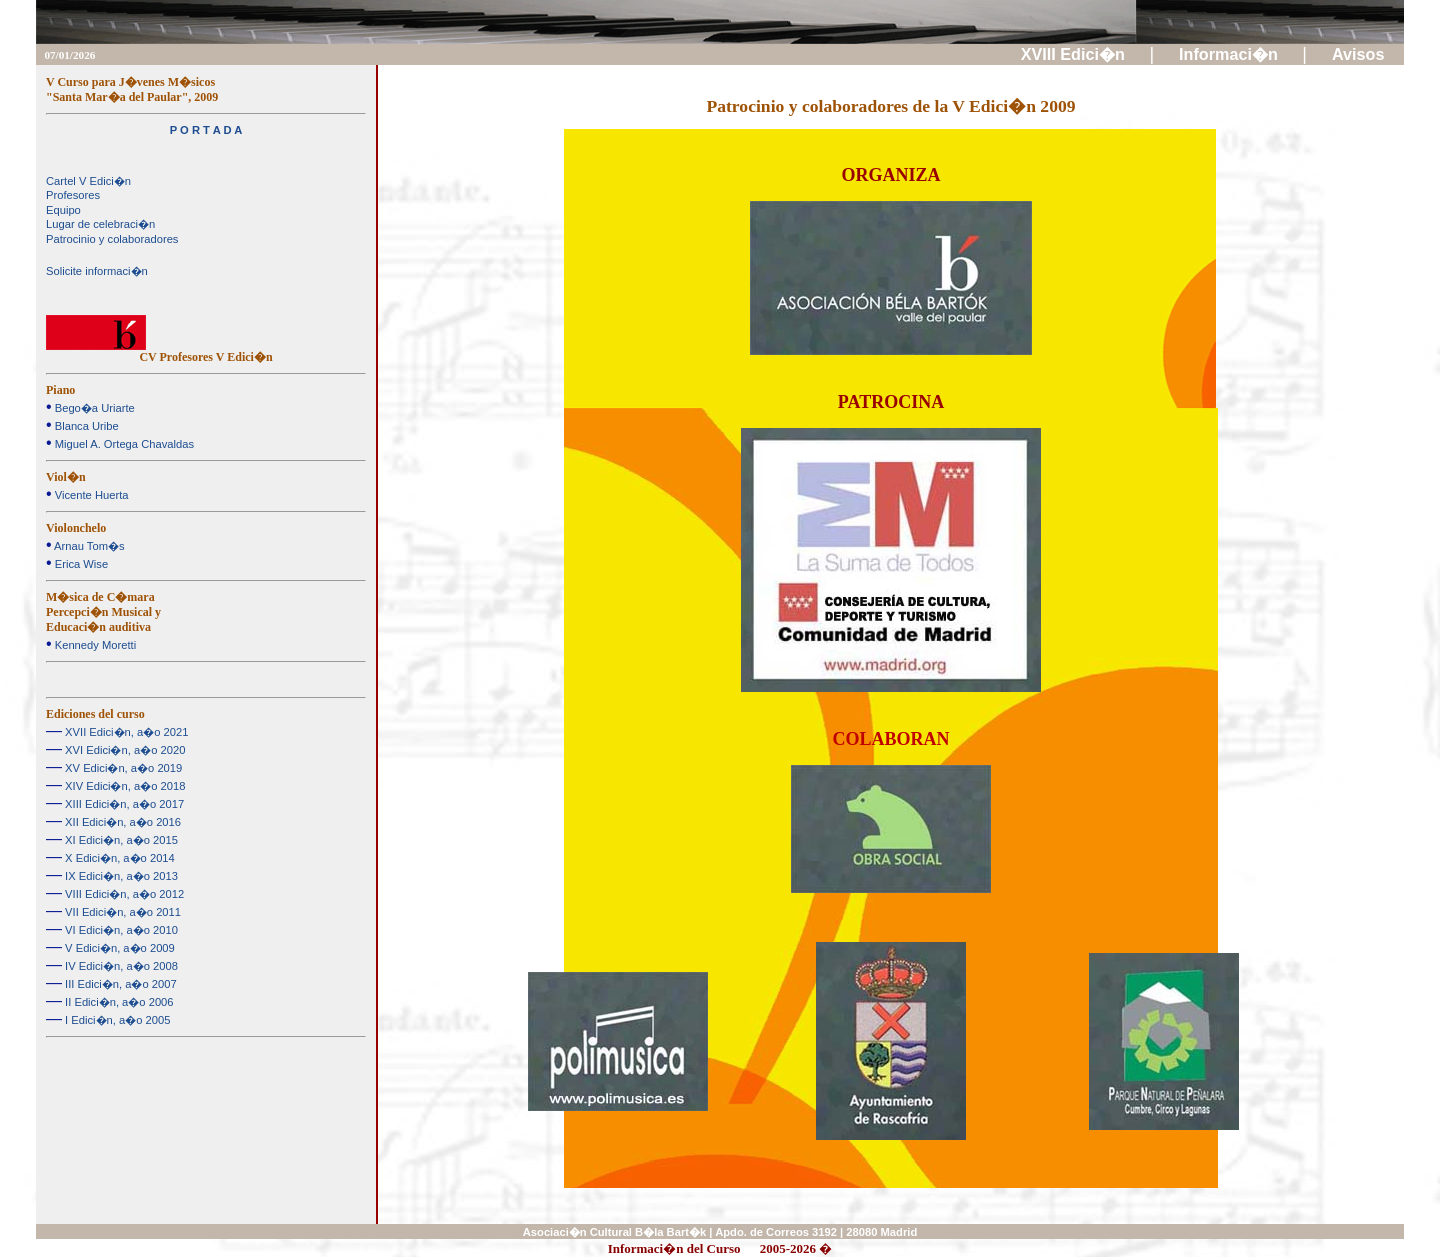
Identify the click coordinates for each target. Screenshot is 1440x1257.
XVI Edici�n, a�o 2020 (123, 750)
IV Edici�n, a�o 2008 (120, 966)
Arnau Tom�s (88, 546)
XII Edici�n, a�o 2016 (121, 822)
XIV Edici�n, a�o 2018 (123, 786)
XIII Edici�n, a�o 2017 (123, 804)
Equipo (63, 210)
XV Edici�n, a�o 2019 (122, 768)
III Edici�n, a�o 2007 (119, 984)
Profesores (73, 195)
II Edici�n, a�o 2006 (118, 1002)
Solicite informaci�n (97, 271)
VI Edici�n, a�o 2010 (120, 930)
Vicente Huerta (90, 495)
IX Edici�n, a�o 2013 (120, 876)
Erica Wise (80, 564)
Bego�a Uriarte (93, 408)
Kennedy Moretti (94, 645)
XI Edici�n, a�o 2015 (120, 840)
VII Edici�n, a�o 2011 (121, 912)
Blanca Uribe (85, 426)
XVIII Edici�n (1075, 54)
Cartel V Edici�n (88, 181)
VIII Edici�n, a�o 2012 (123, 894)
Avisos (1360, 54)
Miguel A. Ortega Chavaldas (123, 444)
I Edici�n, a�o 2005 (116, 1020)
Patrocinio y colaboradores (112, 239)
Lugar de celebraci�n (100, 224)
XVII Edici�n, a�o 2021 (125, 732)
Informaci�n (1230, 54)
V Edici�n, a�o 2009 (118, 948)
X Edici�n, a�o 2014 (118, 858)
